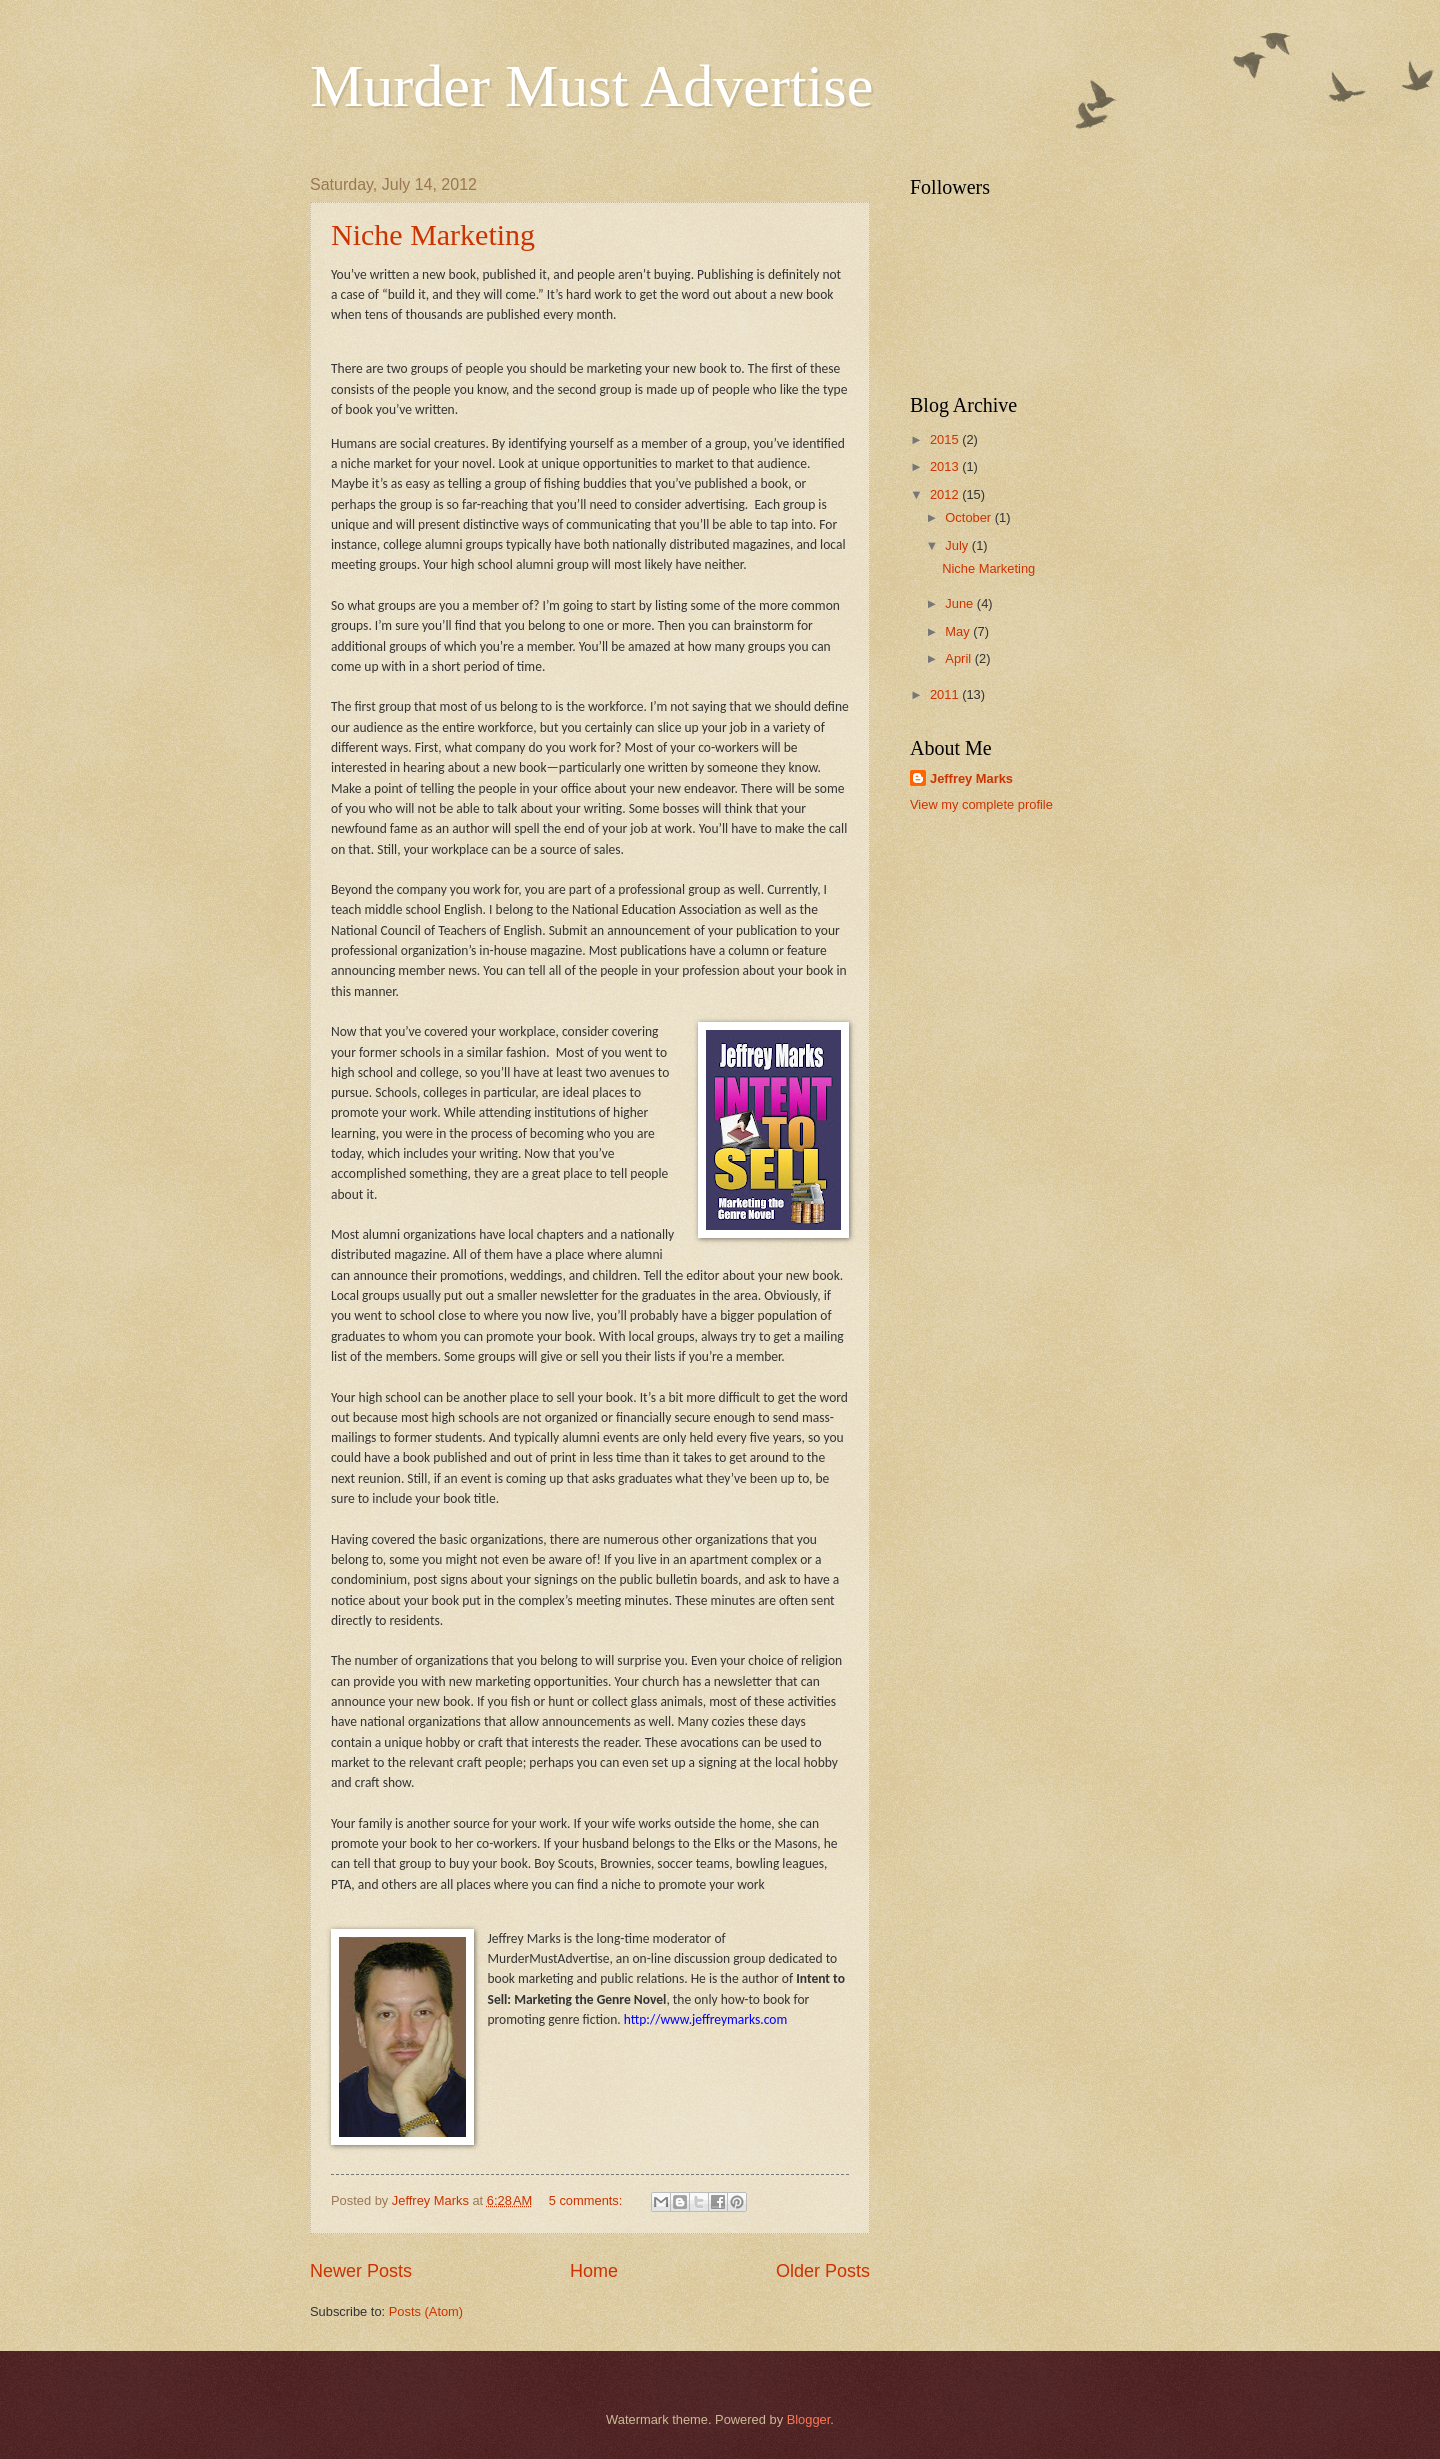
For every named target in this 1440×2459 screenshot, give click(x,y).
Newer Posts (361, 2271)
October (969, 517)
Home (594, 2271)
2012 (946, 494)
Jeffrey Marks (971, 778)
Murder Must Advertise (591, 86)
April (959, 658)
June (961, 603)
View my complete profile (981, 804)
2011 (946, 694)
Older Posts (823, 2271)
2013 (946, 466)
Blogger (809, 2419)
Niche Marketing (433, 234)
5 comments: (587, 2200)
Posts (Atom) (426, 2311)
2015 (946, 439)
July (958, 545)
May (959, 631)
